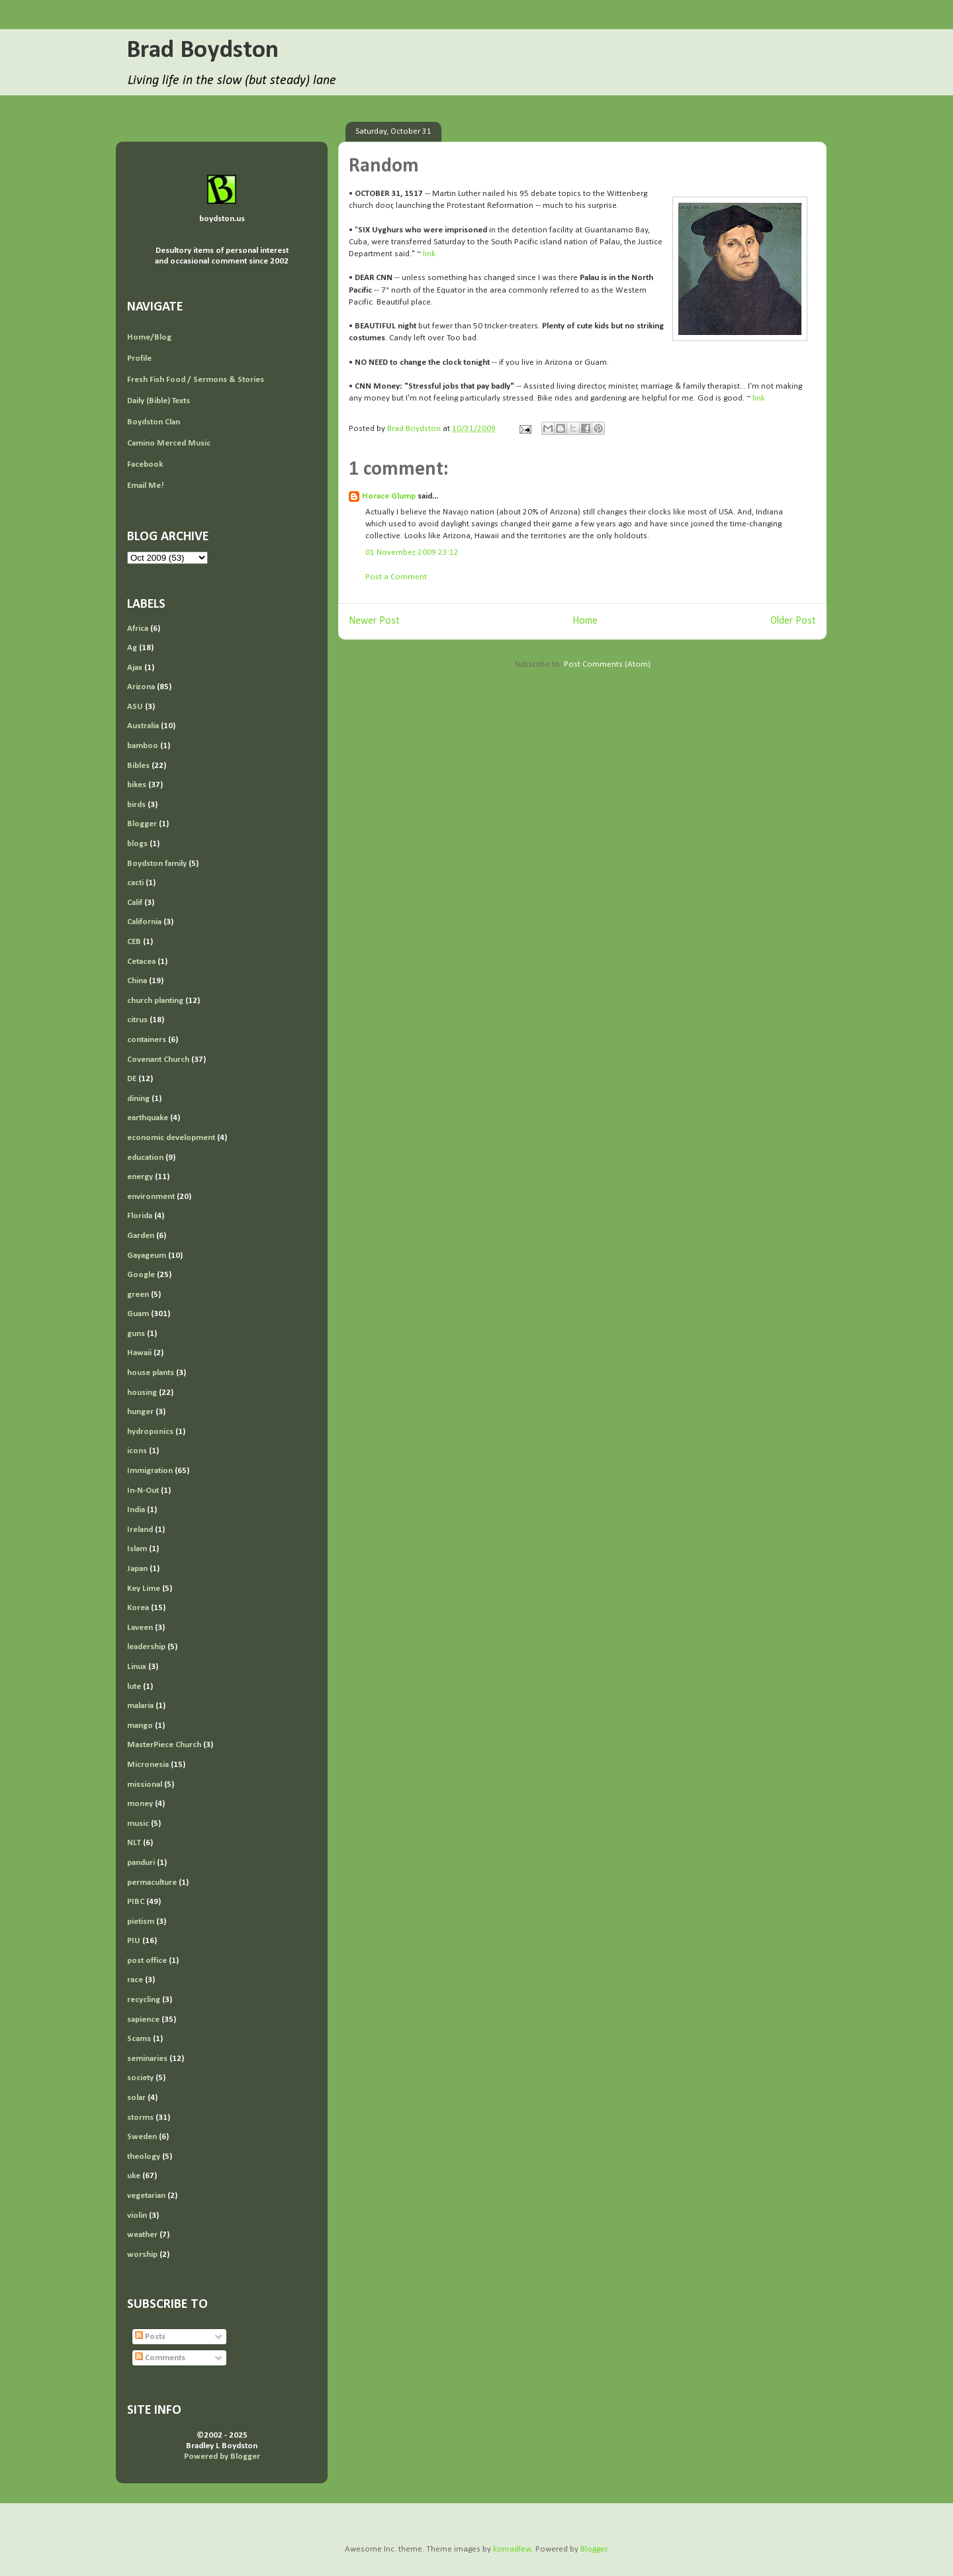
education (145, 1157)
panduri (141, 1862)
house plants (150, 1372)
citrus (137, 1020)
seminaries (147, 2058)
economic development (171, 1137)
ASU (135, 706)
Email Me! (145, 485)
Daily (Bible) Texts (158, 401)
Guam (138, 1314)
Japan (137, 1568)
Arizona (141, 687)
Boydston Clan (153, 422)
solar (136, 2097)
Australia (143, 726)
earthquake (147, 1118)
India (136, 1509)
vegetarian (146, 2195)
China (137, 981)
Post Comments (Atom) (607, 664)
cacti (135, 883)
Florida (139, 1216)
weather (142, 2234)
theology (143, 2156)
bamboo (142, 745)
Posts (150, 2336)
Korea (138, 1607)
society (140, 2078)
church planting (155, 1000)
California (144, 922)
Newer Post (374, 621)
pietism (140, 1921)
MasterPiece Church (164, 1745)
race (135, 1980)
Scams (139, 2038)
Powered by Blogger (222, 2456)
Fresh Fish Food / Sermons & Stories (195, 379)
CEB (134, 941)
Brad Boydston (202, 51)
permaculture (152, 1882)
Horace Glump (389, 496)
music (138, 1823)
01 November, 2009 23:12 (412, 552)
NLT (134, 1842)
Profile (139, 358)
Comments (160, 2358)
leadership (146, 1647)
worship (142, 2254)
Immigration (150, 1470)
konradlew (512, 2549)
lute (134, 1686)
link (429, 254)
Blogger (142, 824)
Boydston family (157, 863)
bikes (136, 785)
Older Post (793, 621)
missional (144, 1784)
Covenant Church (158, 1059)
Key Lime (143, 1588)
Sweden (142, 2136)
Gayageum (146, 1255)
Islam (137, 1549)
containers (146, 1039)
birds (136, 804)
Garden (140, 1235)
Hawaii (139, 1353)
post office (147, 1960)
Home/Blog (149, 337)
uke (133, 2175)
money (140, 1803)
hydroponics (150, 1431)
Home (585, 621)
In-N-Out (143, 1490)
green (138, 1294)
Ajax (134, 667)
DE (131, 1078)
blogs (137, 843)
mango (140, 1725)
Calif (134, 902)
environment (151, 1196)
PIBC (135, 1901)
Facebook (145, 464)
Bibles (138, 765)
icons (137, 1451)
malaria (140, 1705)
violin (137, 2215)
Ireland (140, 1529)
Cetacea (141, 961)
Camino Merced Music (168, 443)
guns (136, 1333)
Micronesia (148, 1764)
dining (138, 1098)
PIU (133, 1940)
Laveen (140, 1627)
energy (140, 1176)
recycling (143, 1999)
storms (140, 2117)
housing (142, 1392)
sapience (143, 2019)
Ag (132, 648)
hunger (140, 1411)
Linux (136, 1666)
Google (141, 1274)
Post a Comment (396, 577)
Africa (137, 628)
